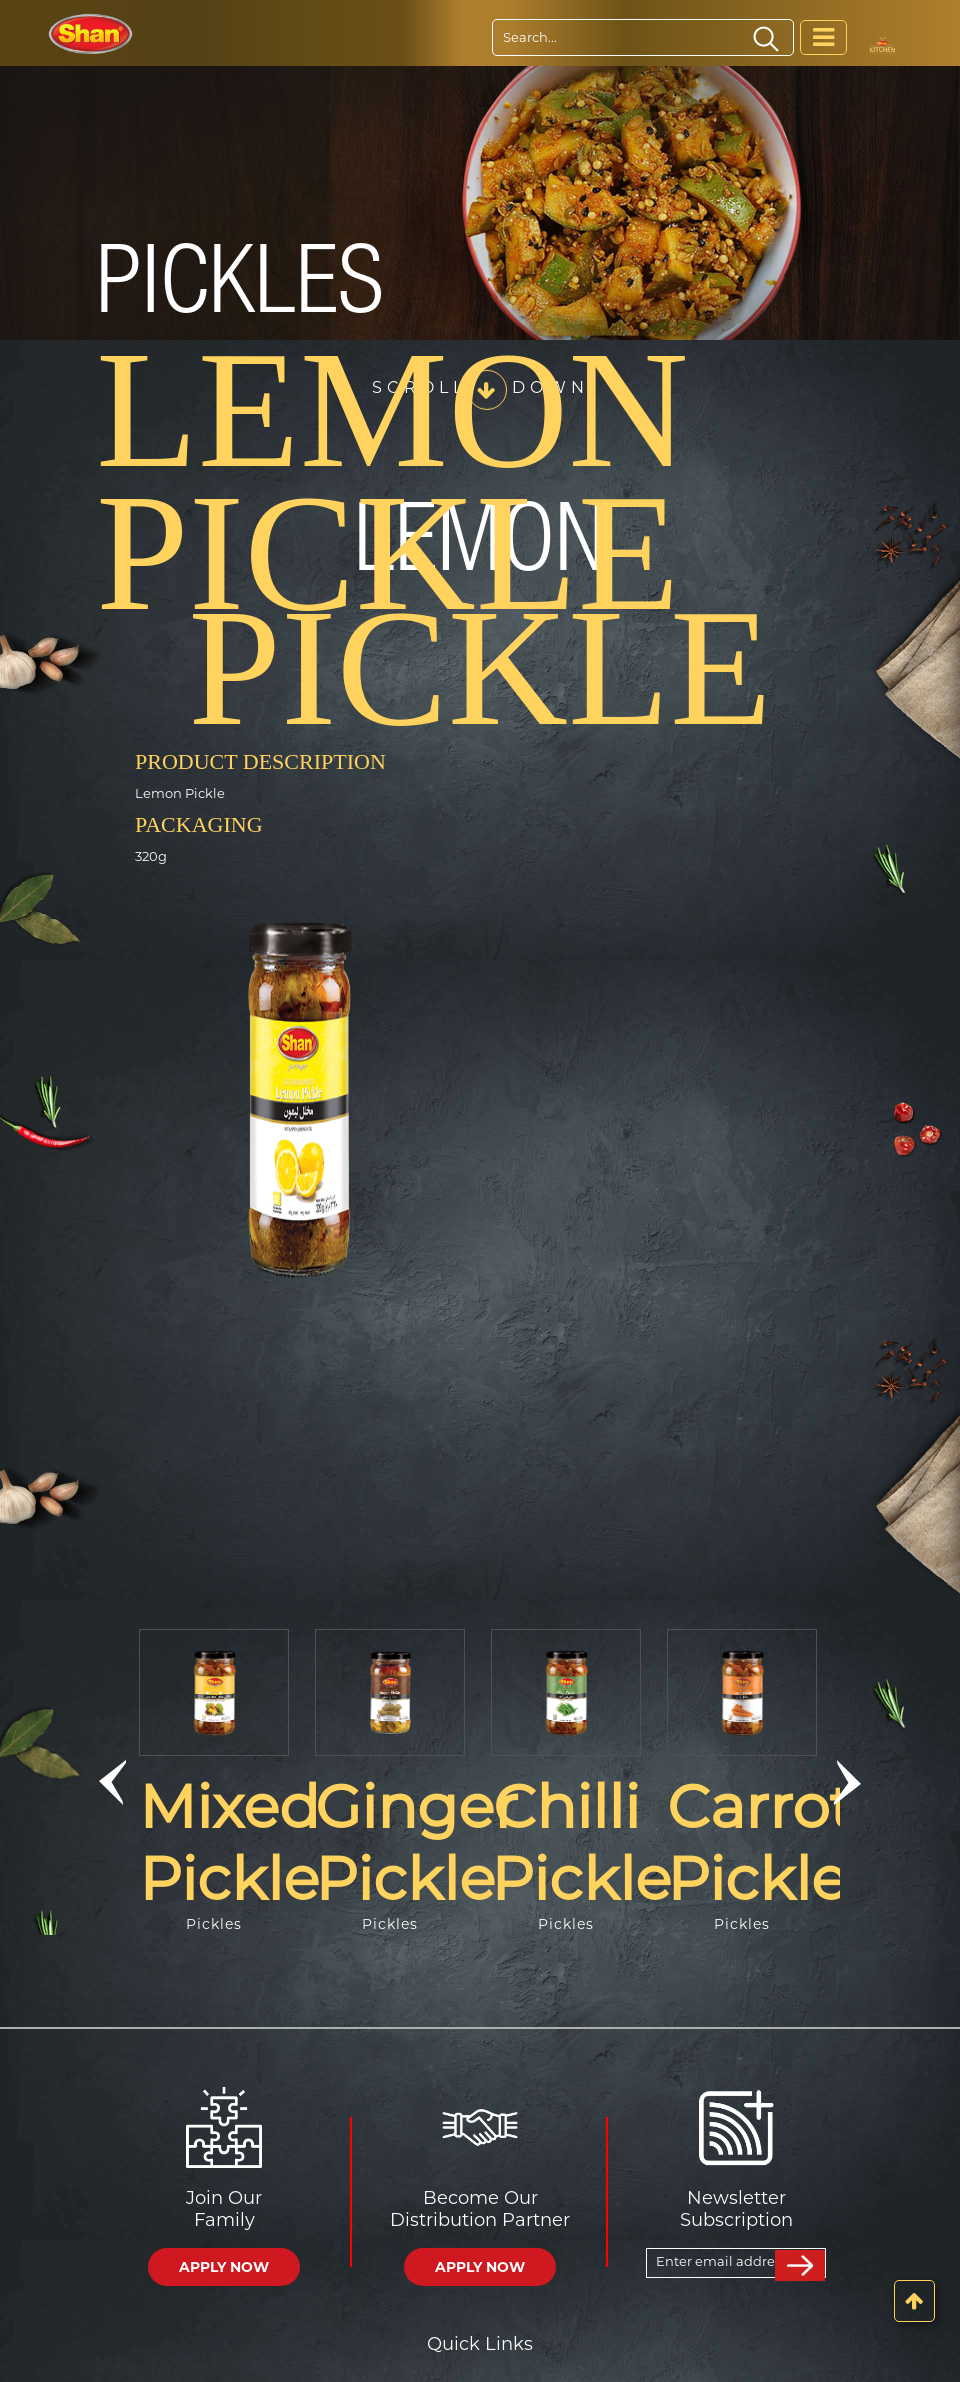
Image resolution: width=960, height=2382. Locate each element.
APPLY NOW (224, 2267)
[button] (111, 1782)
